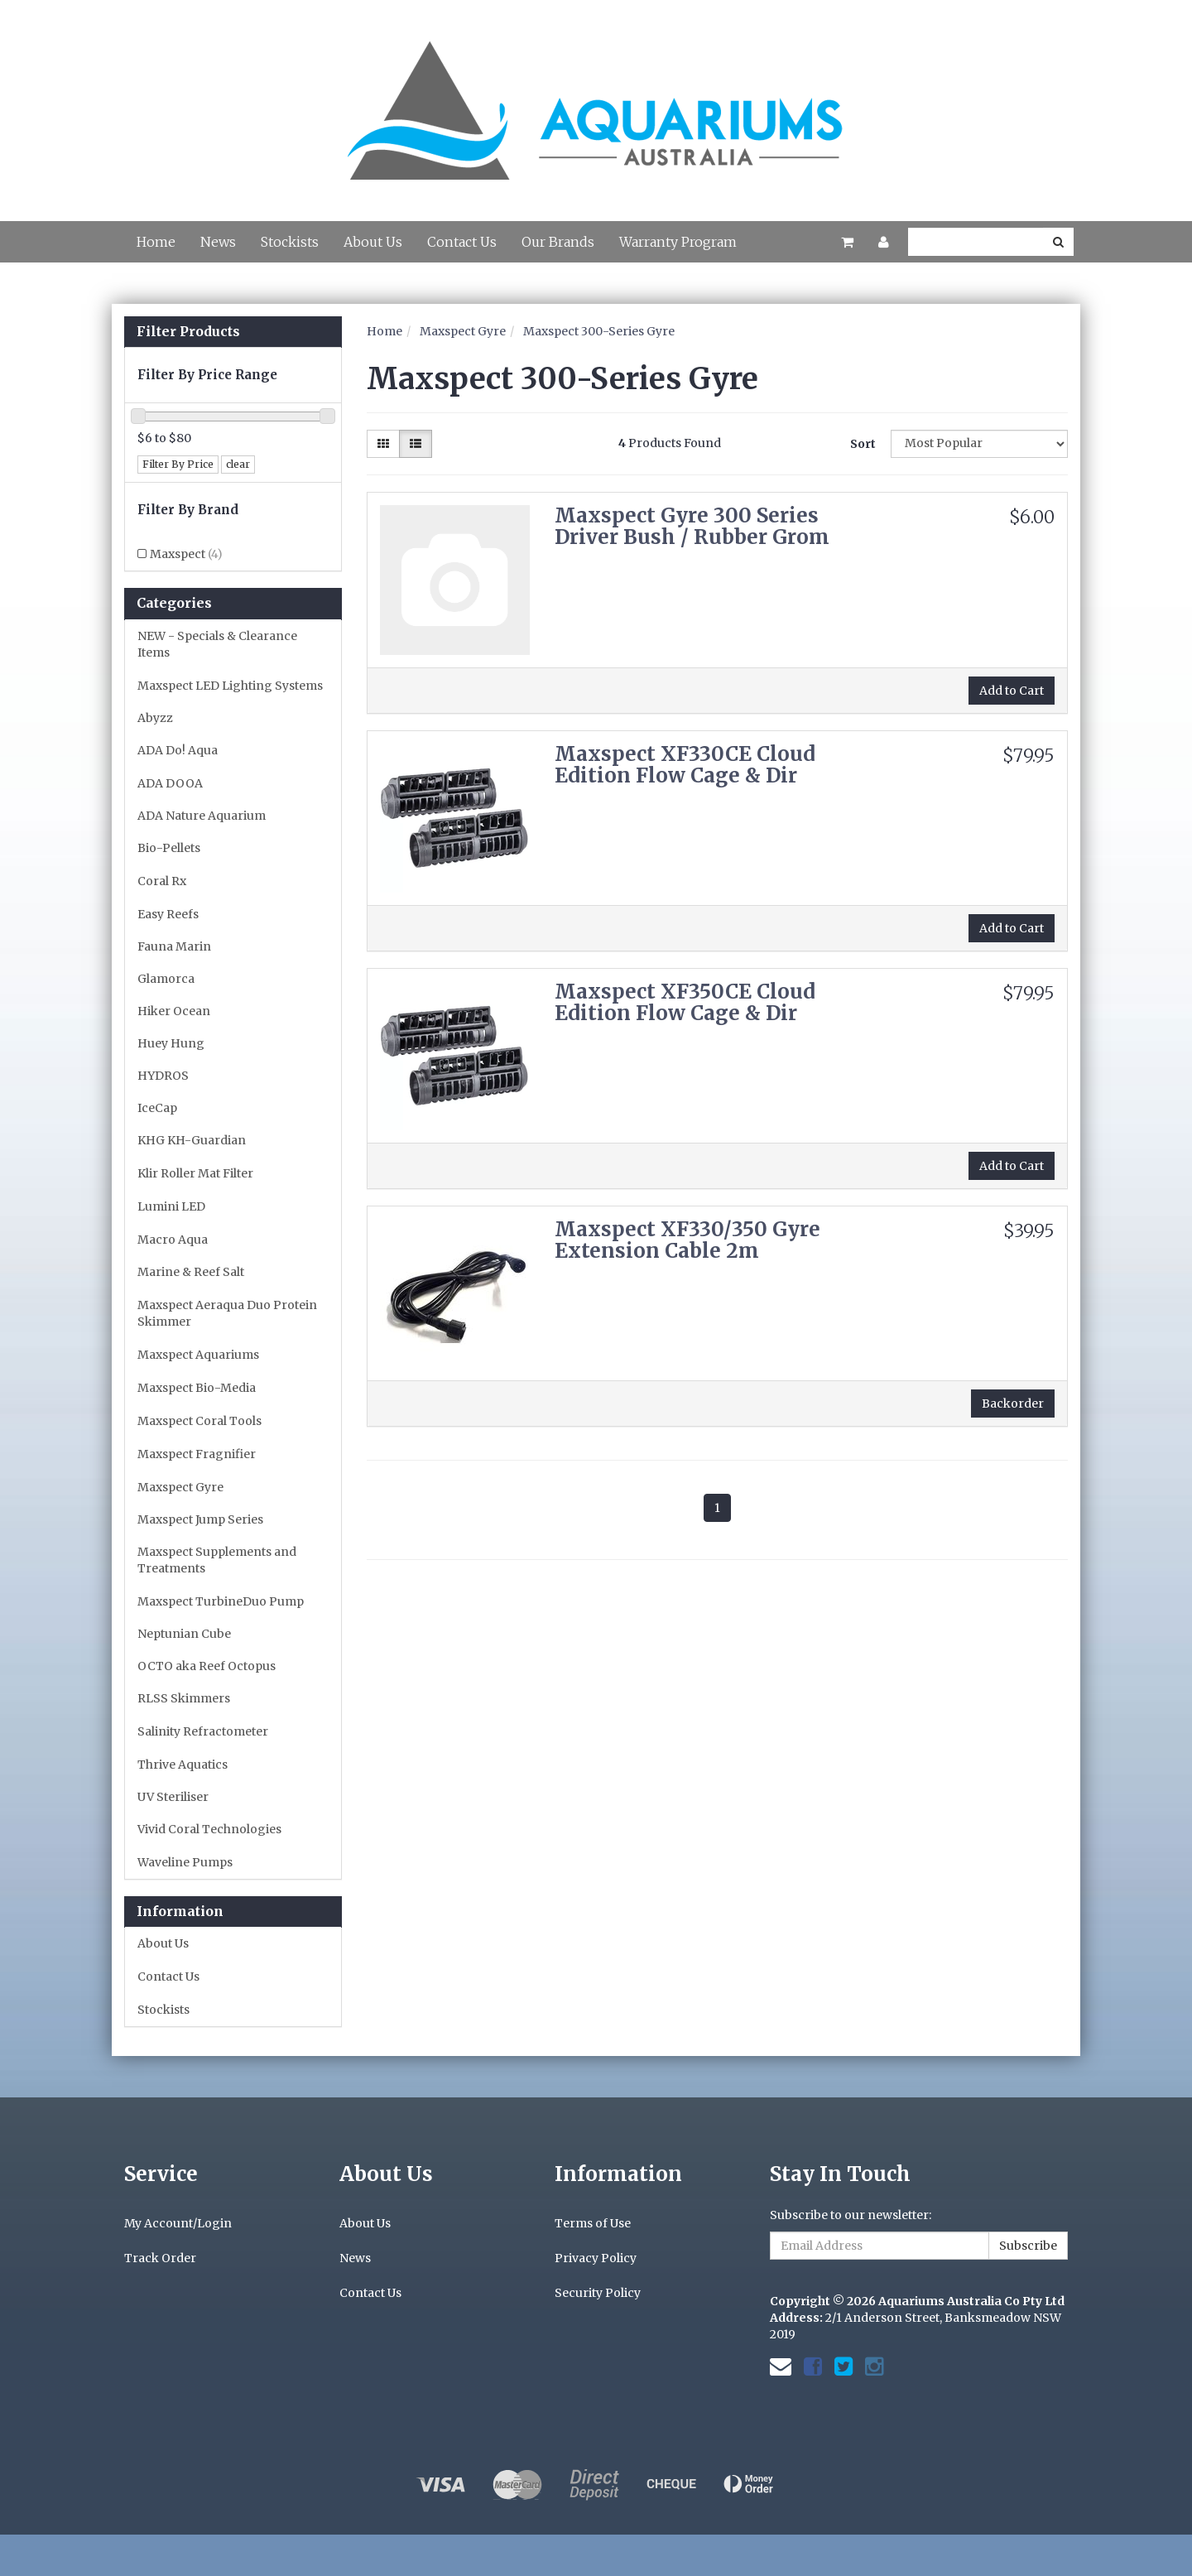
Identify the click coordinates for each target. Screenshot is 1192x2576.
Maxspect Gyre (180, 1487)
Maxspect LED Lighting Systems (230, 685)
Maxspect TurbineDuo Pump (220, 1601)
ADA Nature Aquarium (201, 815)
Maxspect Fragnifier (196, 1454)
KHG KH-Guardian (191, 1140)
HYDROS (163, 1075)
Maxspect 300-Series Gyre (599, 331)
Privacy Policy (596, 2258)
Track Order (160, 2258)
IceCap (157, 1107)
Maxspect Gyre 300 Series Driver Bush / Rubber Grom (692, 526)
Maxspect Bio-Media (196, 1387)
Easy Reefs (168, 914)
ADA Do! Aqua (177, 750)
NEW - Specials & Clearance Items (217, 644)
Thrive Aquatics (182, 1764)
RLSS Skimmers (183, 1698)
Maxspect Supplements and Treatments (216, 1560)
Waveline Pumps (185, 1862)
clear (238, 464)
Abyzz (155, 717)
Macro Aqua (172, 1239)
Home (156, 242)
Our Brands (558, 242)
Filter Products (188, 332)
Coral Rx (161, 881)
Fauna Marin (174, 946)
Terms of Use (593, 2223)
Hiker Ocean (173, 1011)
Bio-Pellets (168, 847)
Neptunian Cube (184, 1633)
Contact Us (462, 242)
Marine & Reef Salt (190, 1271)
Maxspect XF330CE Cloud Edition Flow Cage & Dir (685, 764)
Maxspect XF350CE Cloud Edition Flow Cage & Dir (685, 1002)
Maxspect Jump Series (200, 1519)
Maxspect (186, 553)
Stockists (290, 242)
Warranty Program (678, 242)
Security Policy (598, 2292)
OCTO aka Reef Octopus (206, 1666)
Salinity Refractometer (202, 1731)
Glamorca (166, 978)
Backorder (1013, 1403)
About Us (373, 242)
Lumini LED (171, 1206)
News (218, 242)
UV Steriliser (173, 1796)
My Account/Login (178, 2223)
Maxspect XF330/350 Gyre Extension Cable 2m (687, 1240)
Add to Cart (1011, 690)
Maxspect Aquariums (198, 1354)
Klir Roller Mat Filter (195, 1173)
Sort (863, 443)
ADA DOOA (170, 783)
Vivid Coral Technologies (209, 1829)
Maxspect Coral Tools (199, 1420)
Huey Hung (170, 1043)
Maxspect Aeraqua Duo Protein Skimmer (227, 1313)
